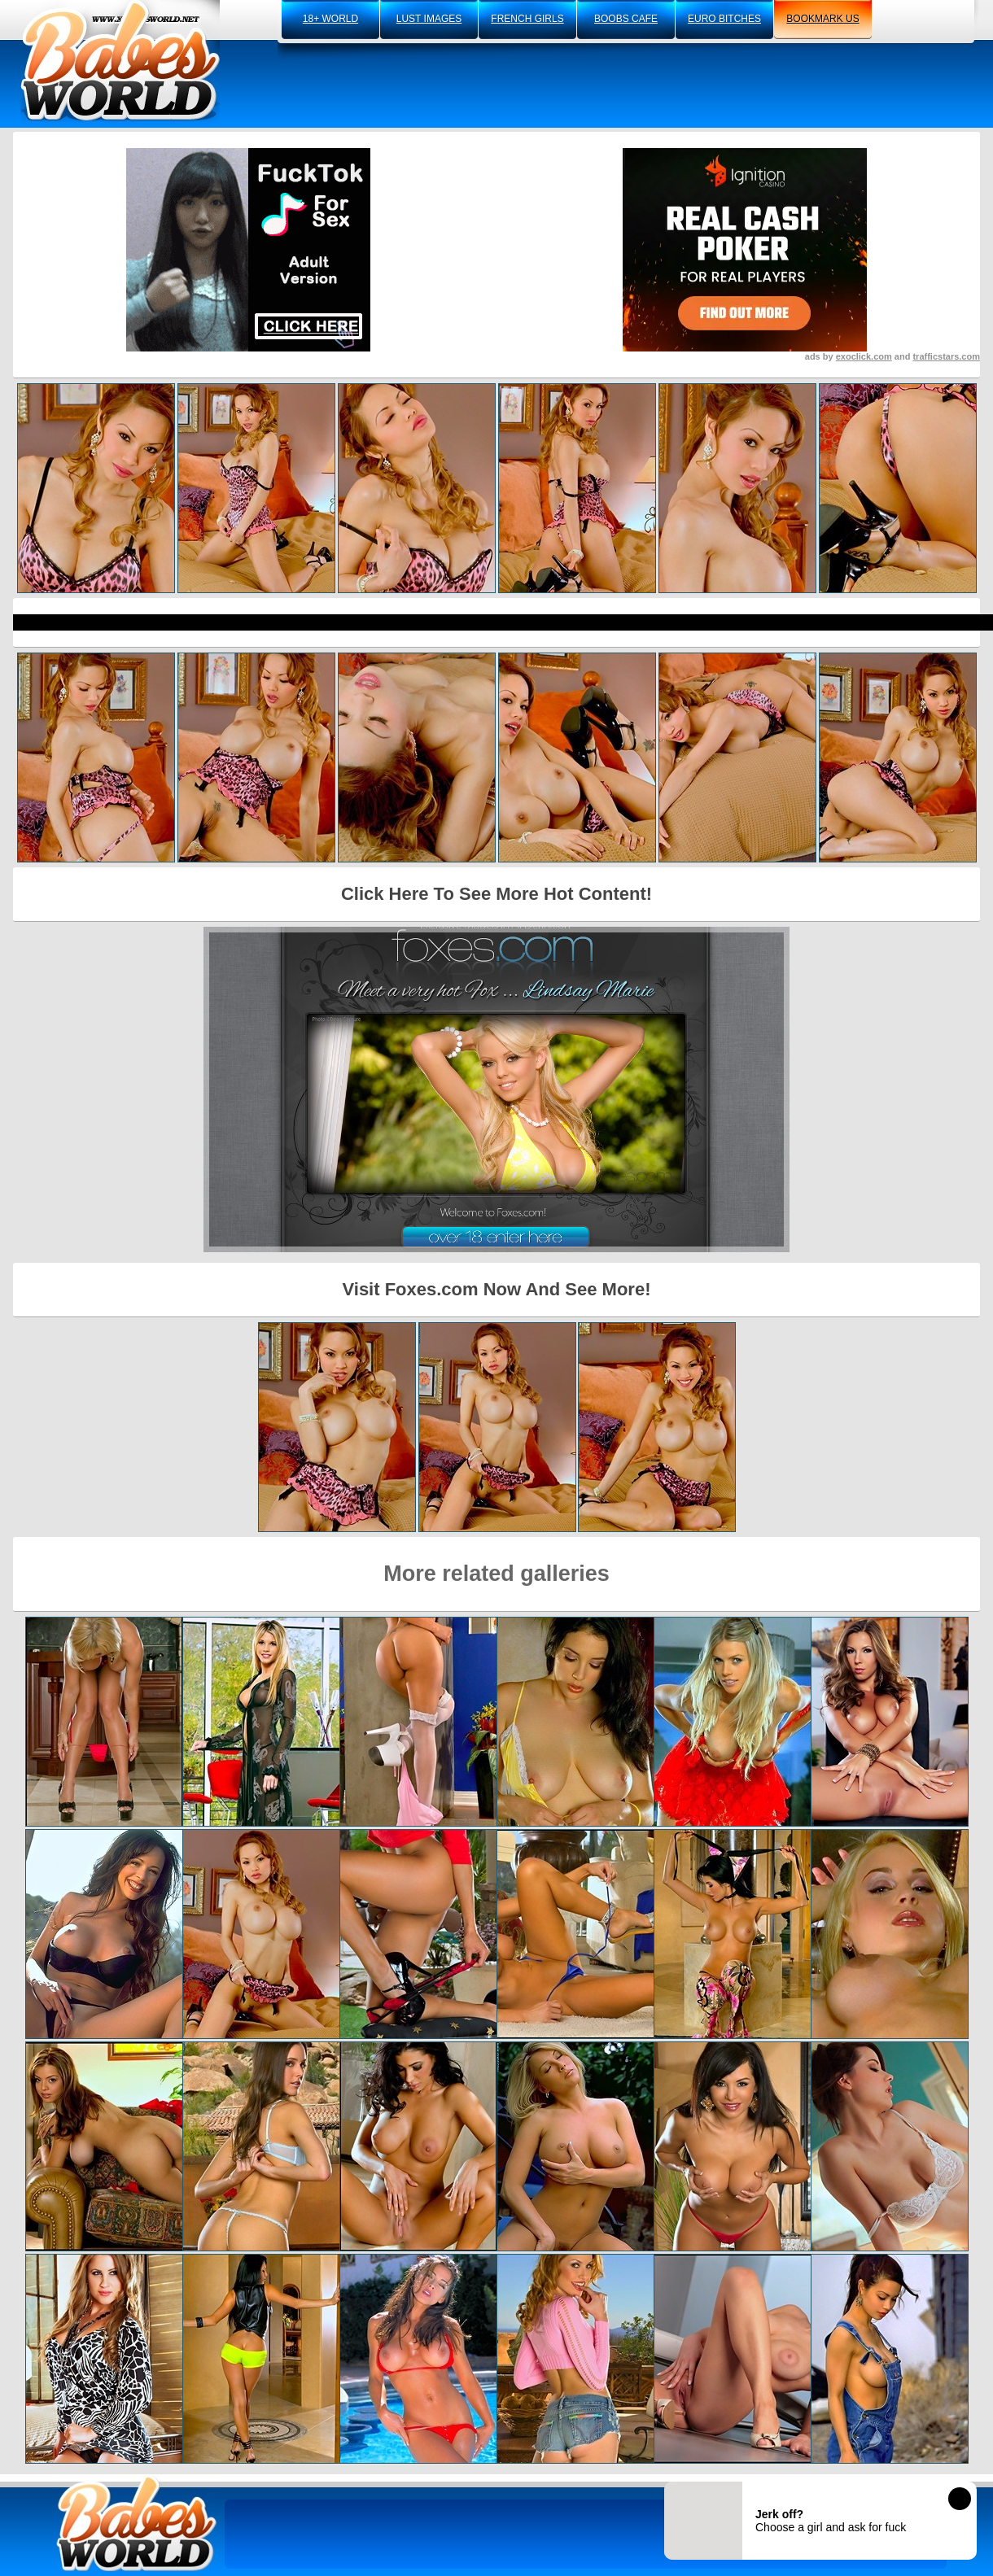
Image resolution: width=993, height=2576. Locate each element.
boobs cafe (626, 18)
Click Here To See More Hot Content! (496, 894)
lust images (429, 18)
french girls (527, 18)
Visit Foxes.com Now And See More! (497, 1289)
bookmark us (822, 18)
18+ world (330, 18)
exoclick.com (864, 356)
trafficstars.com (946, 356)
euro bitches (724, 18)
